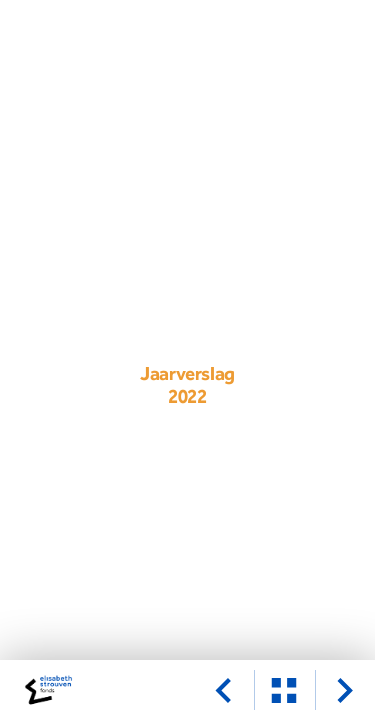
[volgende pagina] (345, 690)
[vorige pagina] (223, 690)
